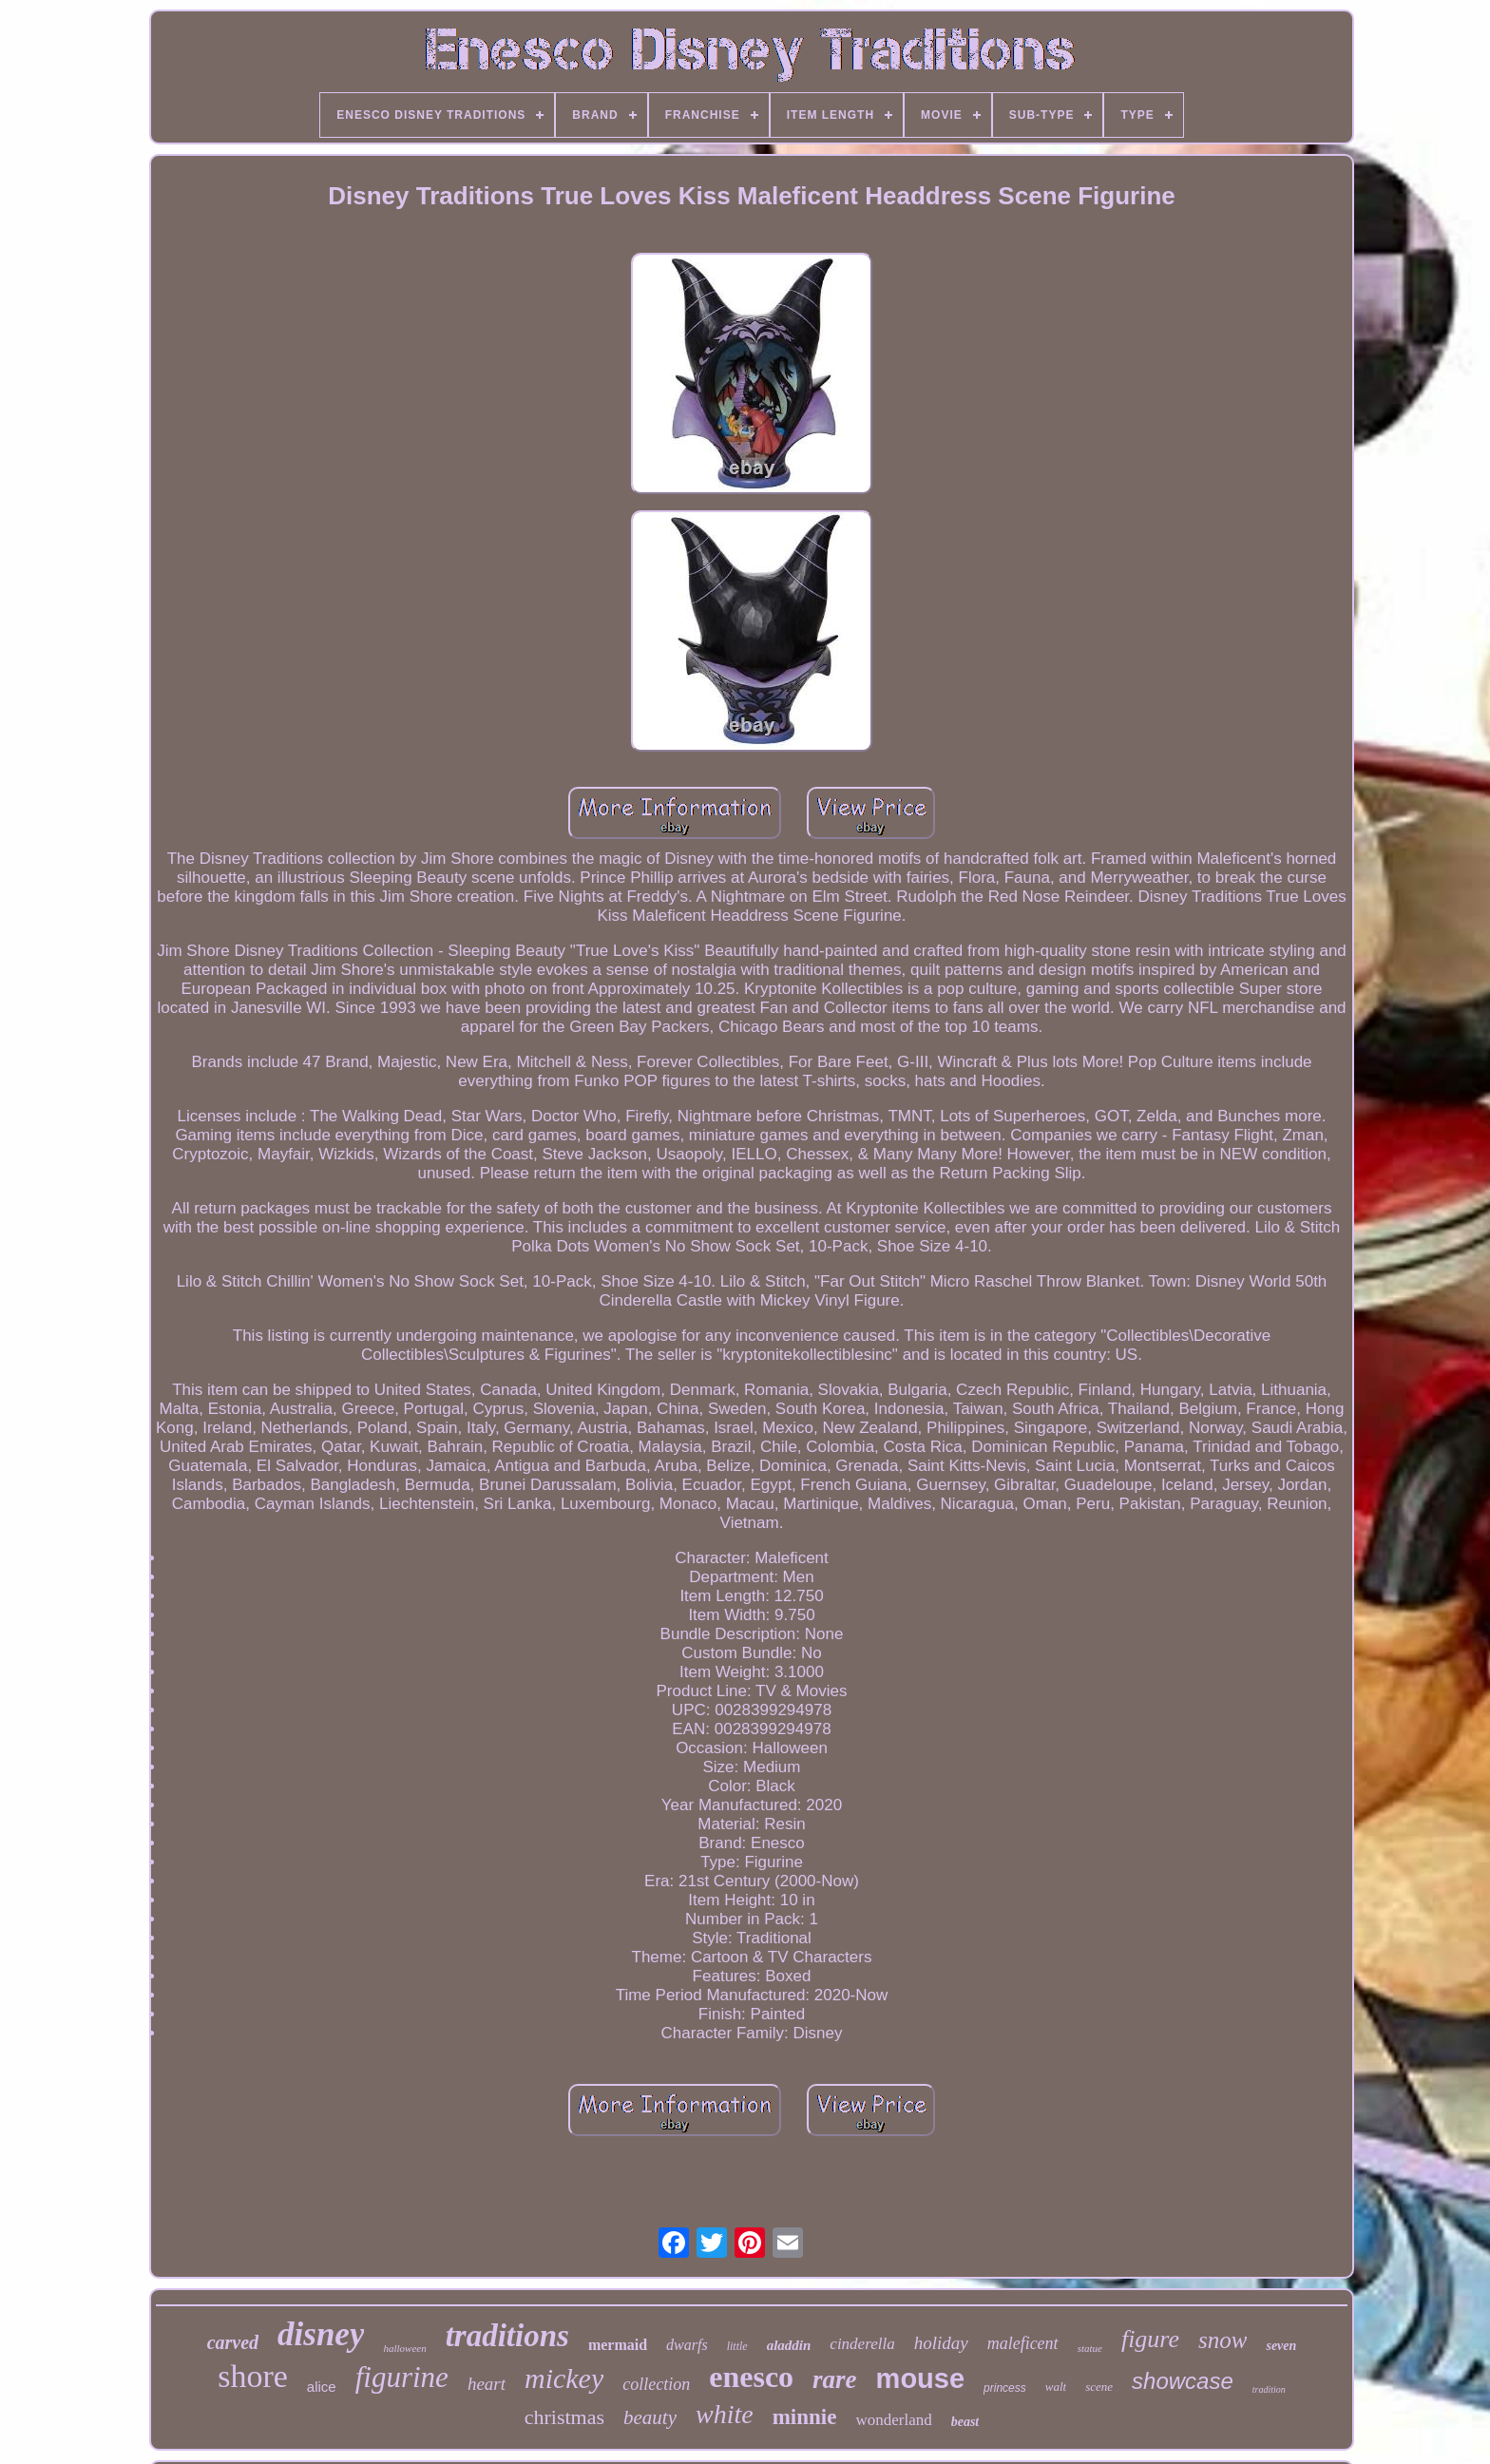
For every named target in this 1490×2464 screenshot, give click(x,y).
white (725, 2414)
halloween (404, 2348)
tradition (1269, 2389)
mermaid (617, 2345)
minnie (805, 2417)
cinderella (862, 2344)
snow (1222, 2340)
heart (487, 2384)
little (737, 2346)
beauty (650, 2417)
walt (1055, 2386)
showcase (1182, 2381)
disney (320, 2334)
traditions (507, 2336)
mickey (564, 2378)
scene (1099, 2386)
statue (1090, 2348)
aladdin (789, 2345)
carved (232, 2342)
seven (1281, 2346)
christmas (564, 2417)
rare (834, 2379)
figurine (402, 2377)
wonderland (893, 2420)
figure (1150, 2339)
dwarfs (687, 2345)
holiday (941, 2343)
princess (1005, 2388)
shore (253, 2376)
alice (321, 2386)
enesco (751, 2376)
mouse (920, 2378)
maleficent (1023, 2343)
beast (965, 2422)
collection (656, 2384)
